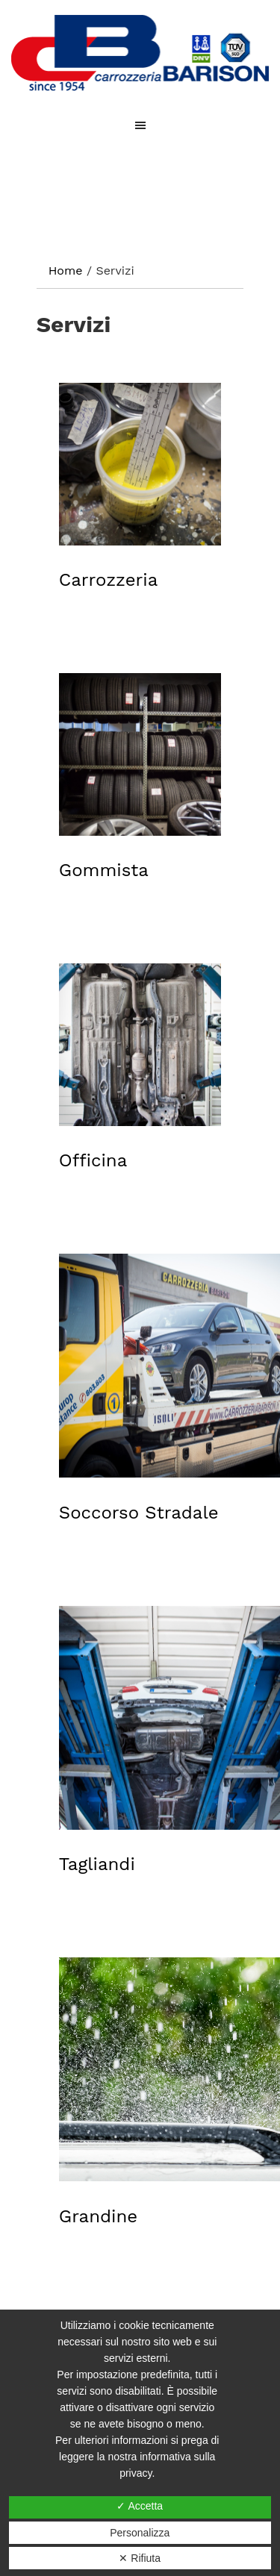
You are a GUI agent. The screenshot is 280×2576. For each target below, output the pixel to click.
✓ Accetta (139, 2506)
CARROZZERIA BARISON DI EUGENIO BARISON (140, 53)
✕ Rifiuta (140, 2558)
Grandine (98, 2216)
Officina (93, 1160)
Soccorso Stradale (139, 1512)
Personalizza (139, 2533)
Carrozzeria (108, 579)
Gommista (104, 870)
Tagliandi (97, 1864)
